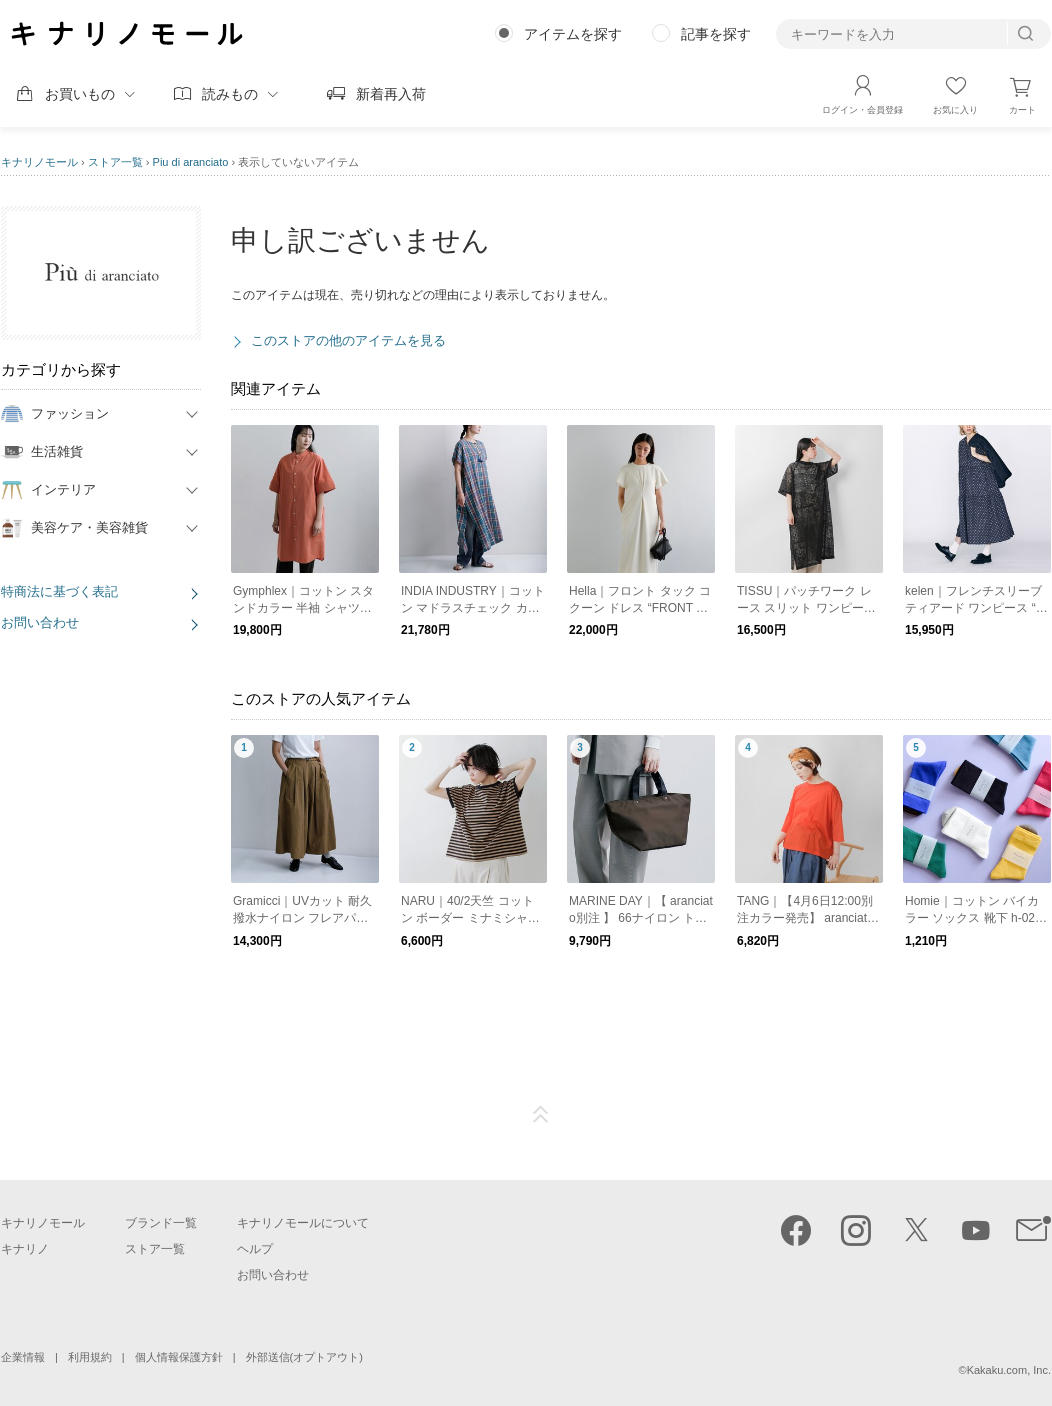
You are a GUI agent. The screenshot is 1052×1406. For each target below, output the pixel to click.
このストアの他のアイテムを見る (348, 340)
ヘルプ (255, 1249)
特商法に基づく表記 (59, 591)
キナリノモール (39, 162)
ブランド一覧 (161, 1223)
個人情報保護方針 (179, 1357)
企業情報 (23, 1357)
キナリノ (25, 1249)
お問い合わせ (40, 622)
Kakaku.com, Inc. (1009, 1370)
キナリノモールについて (303, 1223)
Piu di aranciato (191, 162)
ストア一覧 (115, 162)
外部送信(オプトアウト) (304, 1357)
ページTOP (541, 1115)
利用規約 (90, 1357)
